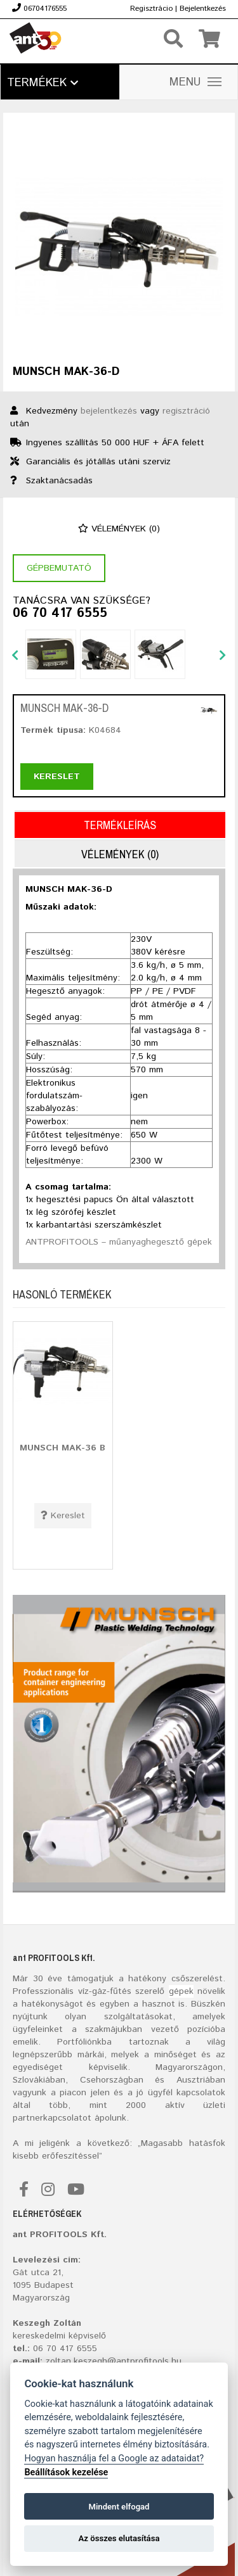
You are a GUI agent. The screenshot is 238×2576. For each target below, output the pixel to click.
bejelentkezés (109, 411)
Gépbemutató (59, 568)
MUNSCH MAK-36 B (62, 1448)
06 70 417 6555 (60, 613)
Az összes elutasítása (119, 2538)
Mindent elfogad (118, 2506)
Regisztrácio (151, 8)
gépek (181, 1991)
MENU (195, 82)
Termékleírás (120, 825)
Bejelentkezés (203, 8)
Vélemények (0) (119, 529)
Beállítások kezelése (66, 2472)
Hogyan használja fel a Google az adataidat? (114, 2458)
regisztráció (186, 411)
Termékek (42, 83)
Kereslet (57, 776)
